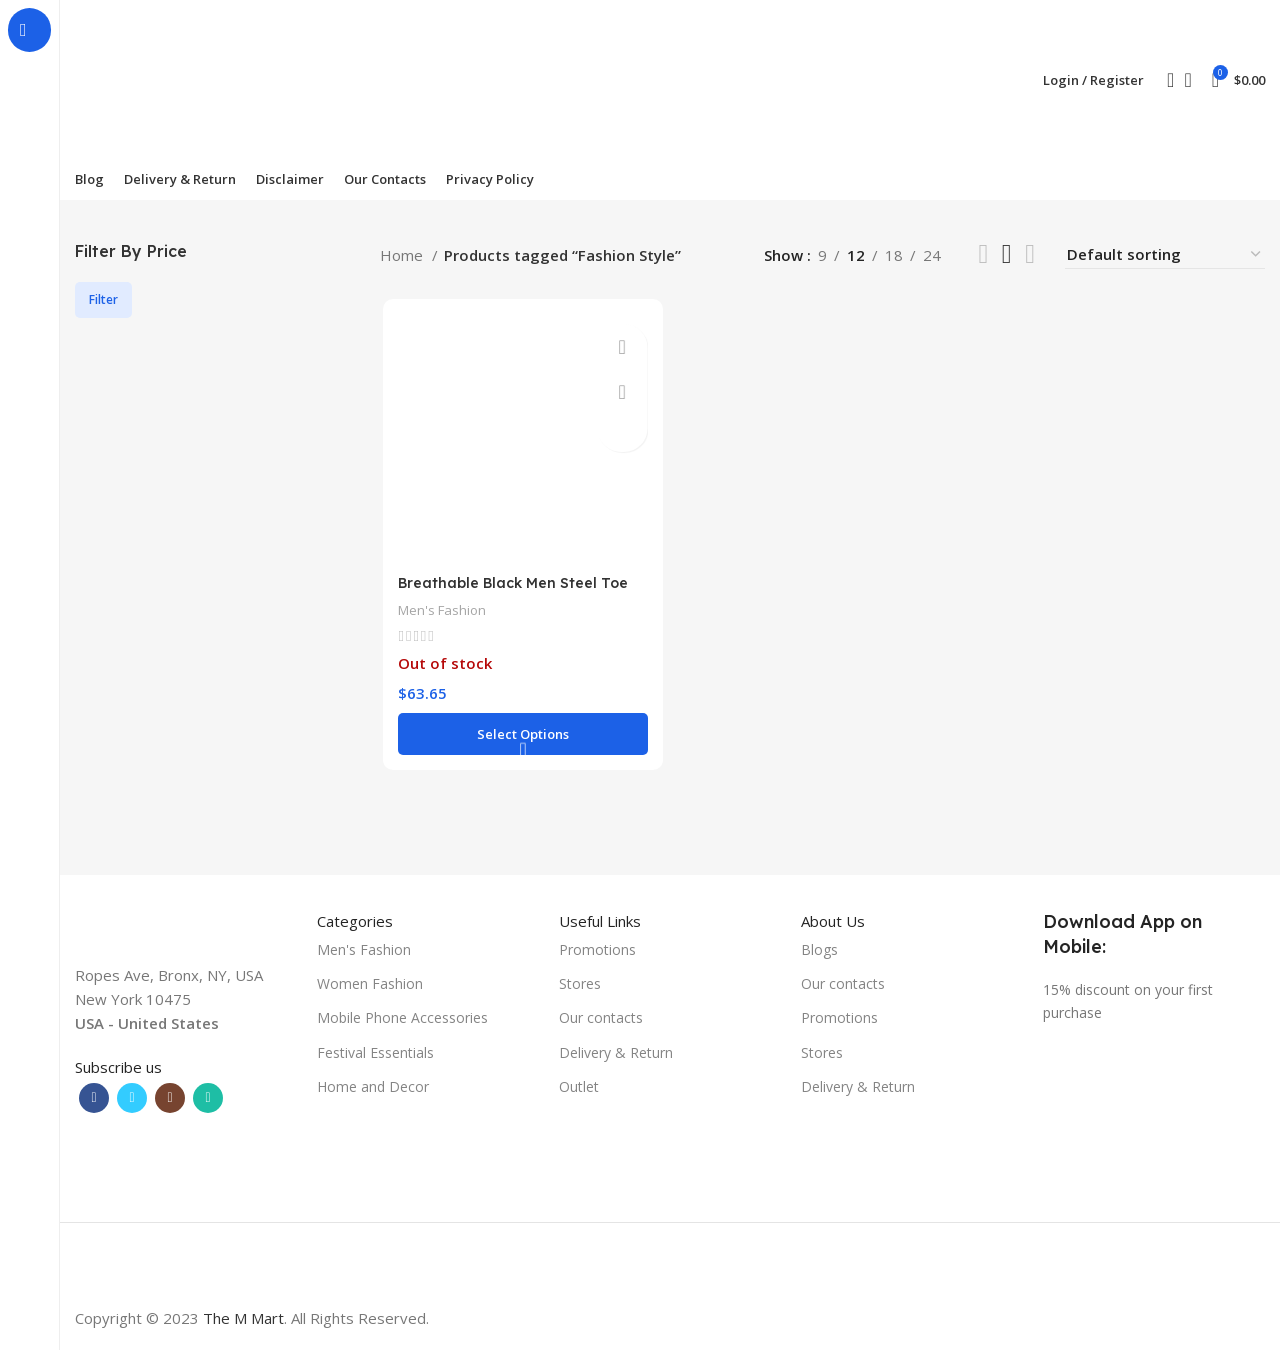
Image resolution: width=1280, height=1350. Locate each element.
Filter (103, 299)
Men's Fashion (442, 611)
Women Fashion (370, 983)
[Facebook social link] (94, 1098)
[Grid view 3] (1007, 254)
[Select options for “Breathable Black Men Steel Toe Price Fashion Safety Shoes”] (521, 736)
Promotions (597, 949)
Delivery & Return (616, 1052)
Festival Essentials (375, 1052)
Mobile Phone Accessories (402, 1017)
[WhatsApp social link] (208, 1098)
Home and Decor (373, 1086)
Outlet (579, 1086)
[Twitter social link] (132, 1098)
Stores (580, 983)
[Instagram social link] (170, 1098)
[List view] (983, 254)
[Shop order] (1165, 254)
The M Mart (243, 1318)
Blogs (819, 949)
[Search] (1164, 80)
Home (403, 255)
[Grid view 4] (1030, 254)
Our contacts (601, 1017)
